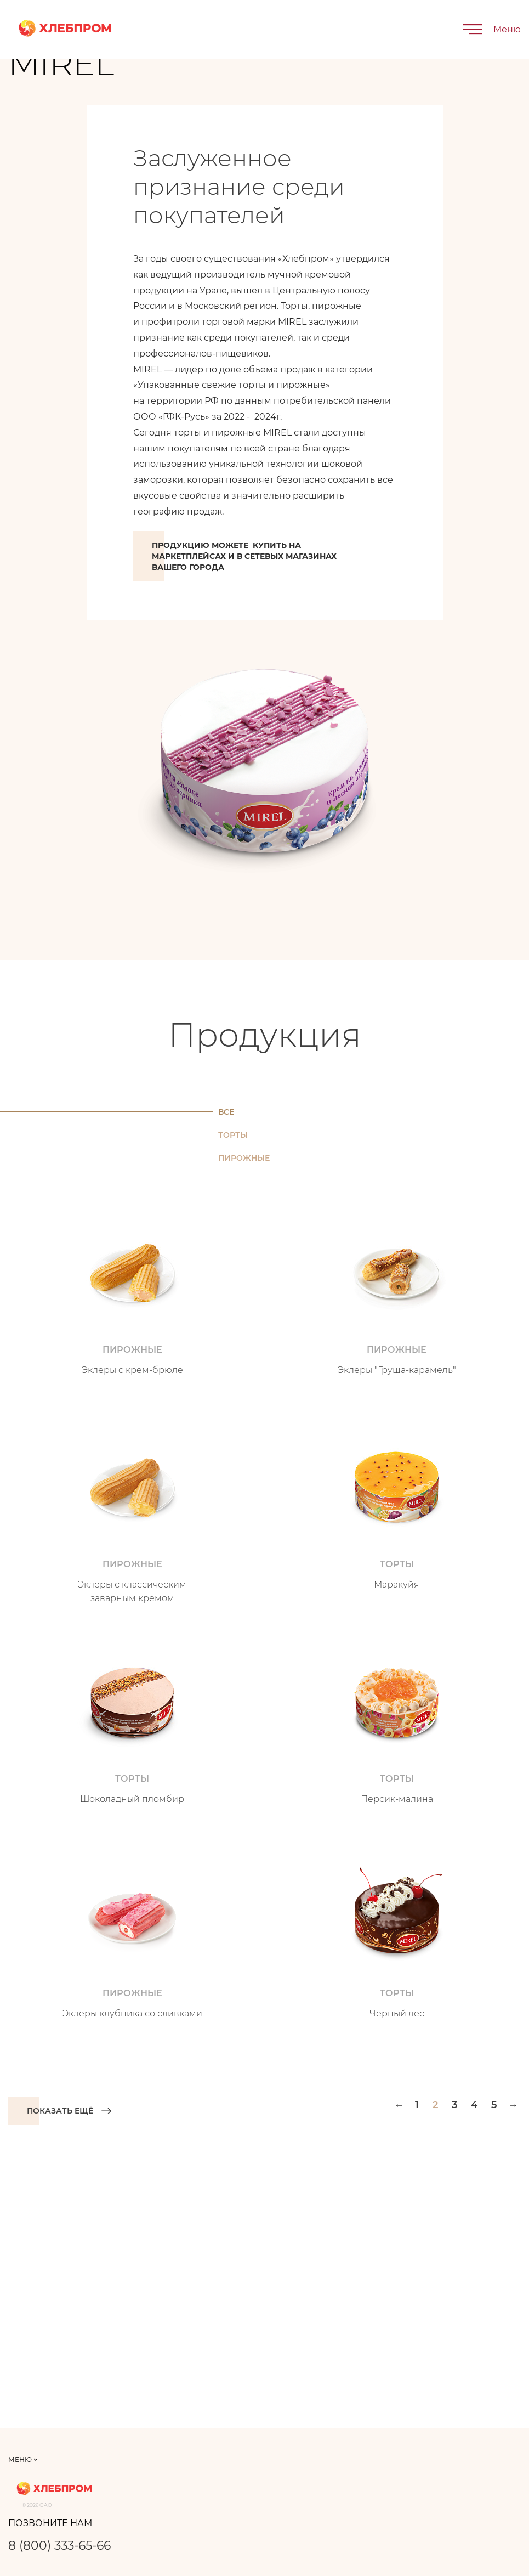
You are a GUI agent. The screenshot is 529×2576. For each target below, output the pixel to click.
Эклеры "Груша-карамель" (397, 1370)
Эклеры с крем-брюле (132, 1370)
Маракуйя (396, 1584)
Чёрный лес (396, 2013)
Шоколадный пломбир (132, 1799)
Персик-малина (397, 1799)
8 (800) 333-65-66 (59, 2545)
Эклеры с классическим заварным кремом (132, 1591)
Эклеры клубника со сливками (132, 2013)
